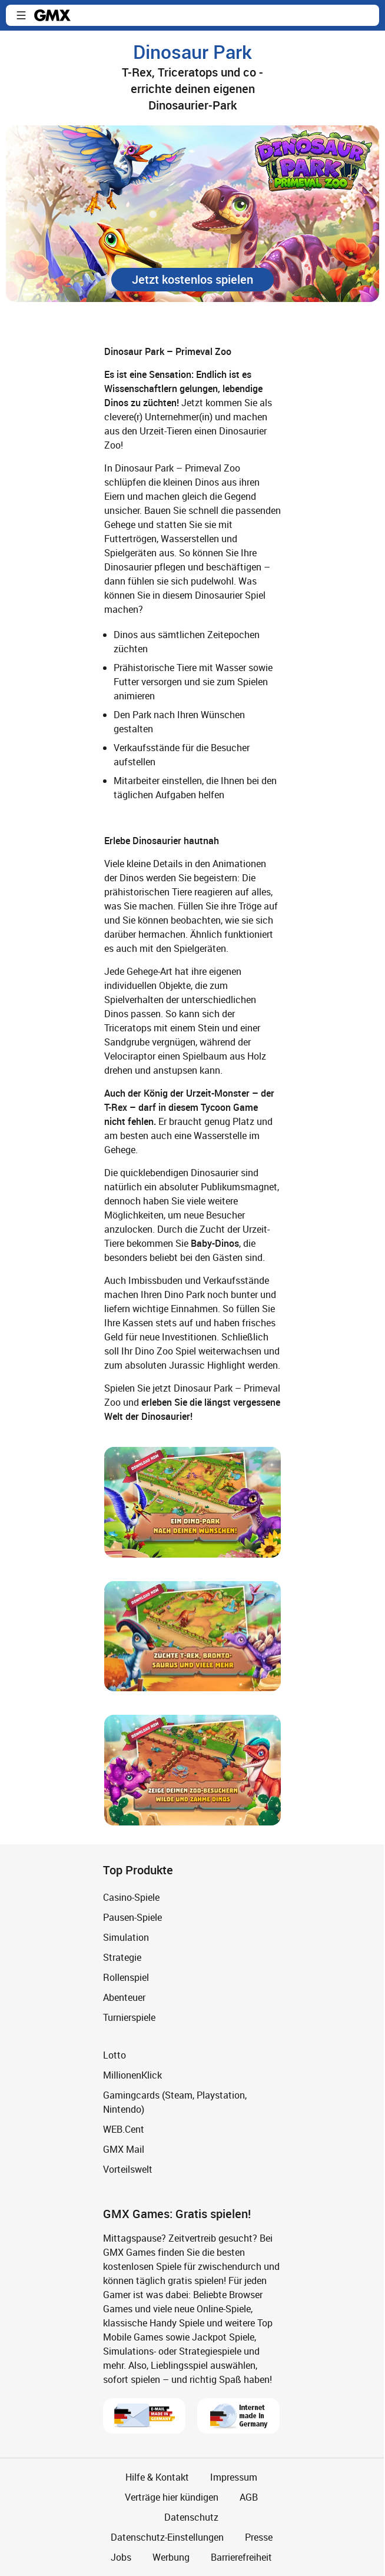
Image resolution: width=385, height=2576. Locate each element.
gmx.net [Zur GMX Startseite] (52, 15)
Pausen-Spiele (132, 1917)
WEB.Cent (123, 2129)
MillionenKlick (132, 2075)
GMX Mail (123, 2149)
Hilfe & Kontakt (157, 2477)
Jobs (121, 2557)
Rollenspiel (126, 1977)
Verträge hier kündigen (171, 2497)
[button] (21, 15)
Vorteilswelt (127, 2169)
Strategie (122, 1957)
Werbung (171, 2557)
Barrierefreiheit (241, 2557)
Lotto (114, 2055)
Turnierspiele (129, 2017)
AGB (249, 2497)
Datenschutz (191, 2517)
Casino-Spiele (131, 1897)
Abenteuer (124, 1997)
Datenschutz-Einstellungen (167, 2537)
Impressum (233, 2477)
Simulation (126, 1937)
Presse (259, 2537)
